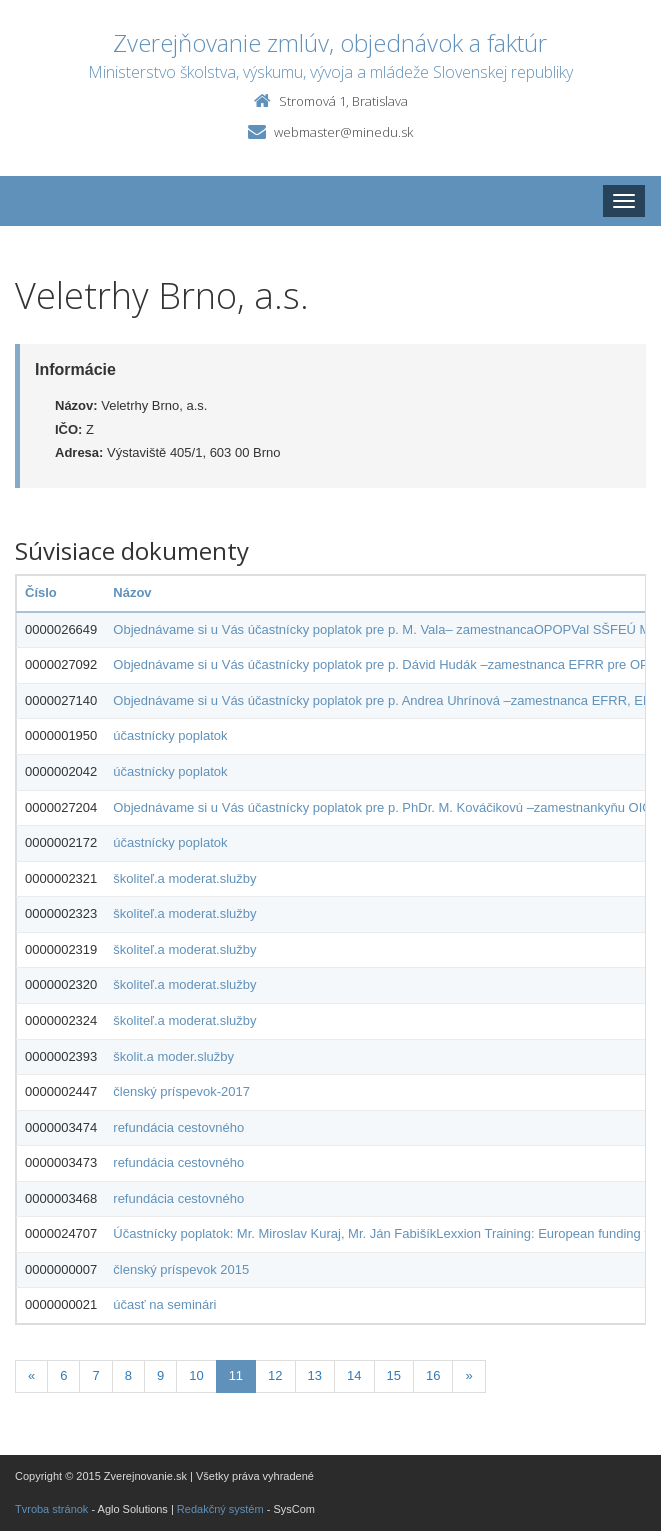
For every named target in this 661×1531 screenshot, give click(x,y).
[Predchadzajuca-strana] (31, 1376)
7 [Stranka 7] (95, 1375)
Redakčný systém (220, 1509)
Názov (132, 592)
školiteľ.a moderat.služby (184, 878)
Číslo (41, 592)
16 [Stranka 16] (433, 1375)
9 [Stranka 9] (160, 1375)
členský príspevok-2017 (181, 1091)
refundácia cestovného (178, 1127)
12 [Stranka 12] (275, 1375)
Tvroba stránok (51, 1509)
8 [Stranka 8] (128, 1375)
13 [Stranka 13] (315, 1375)
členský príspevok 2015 (181, 1269)
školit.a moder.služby (173, 1056)
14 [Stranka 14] (354, 1375)
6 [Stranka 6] (63, 1375)
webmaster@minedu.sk (343, 132)
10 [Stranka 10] (196, 1375)
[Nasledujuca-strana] (468, 1376)
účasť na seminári (164, 1304)
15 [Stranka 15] (394, 1375)
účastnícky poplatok (170, 735)
